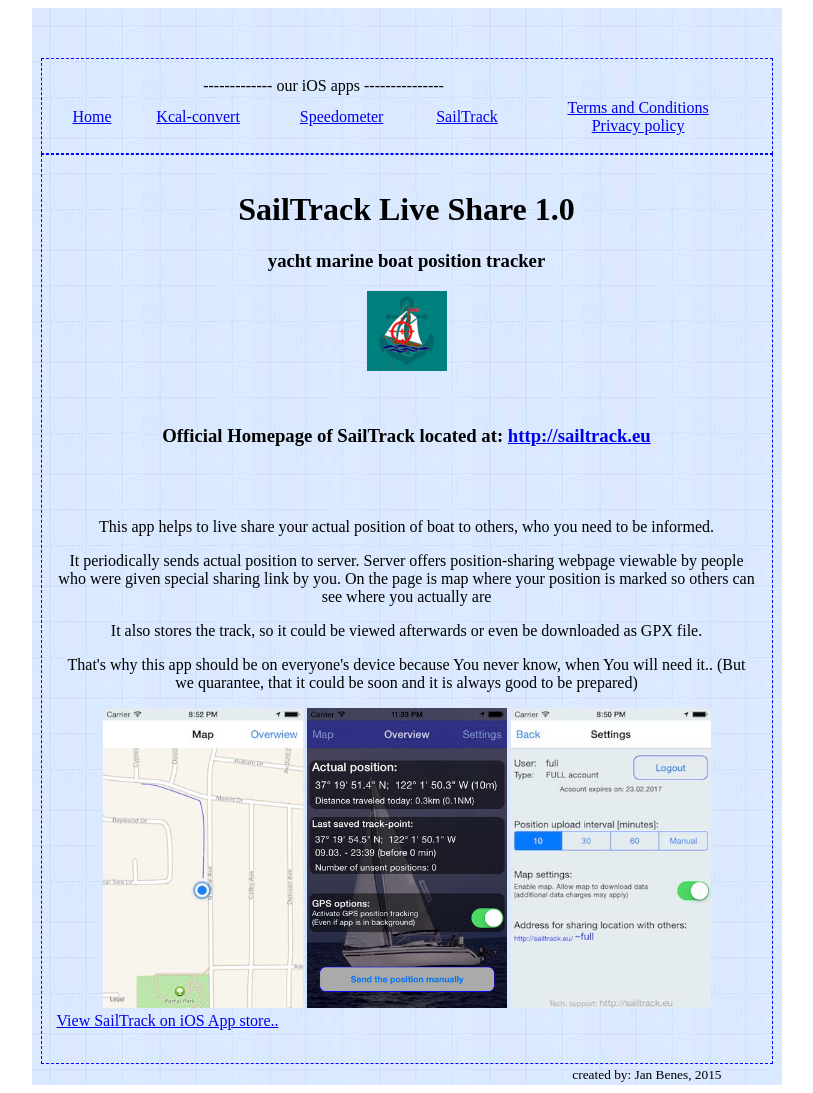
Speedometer (342, 116)
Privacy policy (638, 125)
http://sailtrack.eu (579, 435)
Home (91, 116)
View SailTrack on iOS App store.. (168, 1020)
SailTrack (467, 116)
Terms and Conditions (638, 107)
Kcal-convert (198, 116)
